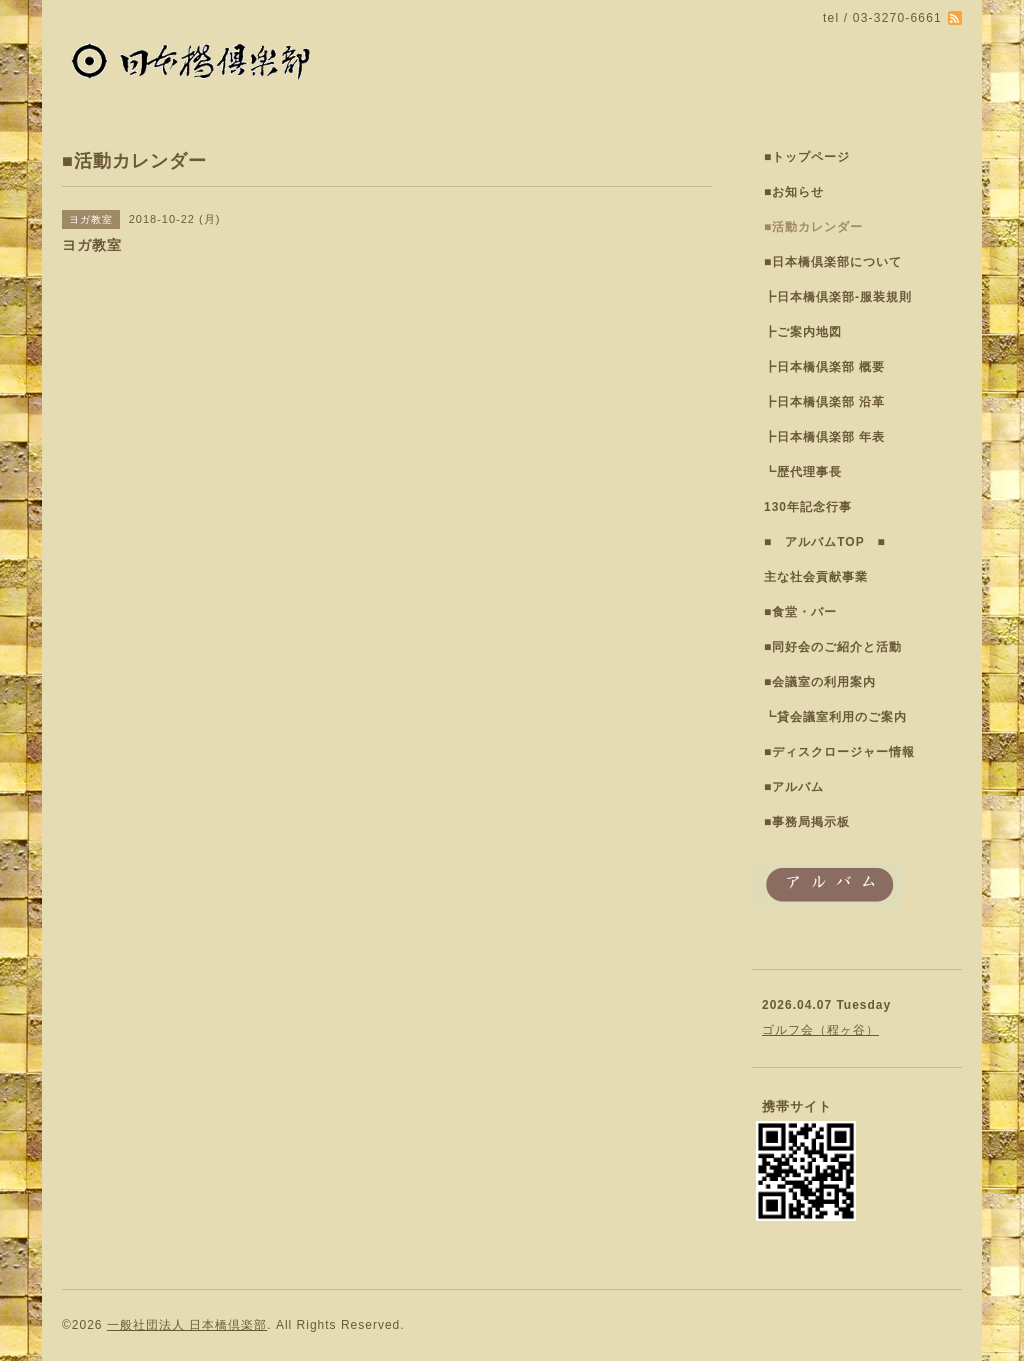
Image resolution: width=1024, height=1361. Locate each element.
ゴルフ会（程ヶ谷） (820, 1030)
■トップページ (807, 157)
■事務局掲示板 (807, 822)
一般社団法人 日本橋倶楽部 (187, 1325)
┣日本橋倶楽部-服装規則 (838, 297)
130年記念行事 (808, 507)
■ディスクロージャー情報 (839, 752)
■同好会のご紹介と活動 (833, 647)
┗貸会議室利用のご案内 (835, 717)
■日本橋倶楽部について (833, 262)
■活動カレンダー (813, 227)
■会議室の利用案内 (820, 682)
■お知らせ (794, 192)
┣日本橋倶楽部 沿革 (824, 402)
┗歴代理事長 (803, 472)
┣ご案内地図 (803, 332)
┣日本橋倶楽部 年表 (824, 437)
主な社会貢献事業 (816, 577)
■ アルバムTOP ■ (825, 542)
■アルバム (794, 787)
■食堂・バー (800, 612)
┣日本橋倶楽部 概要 (824, 367)
